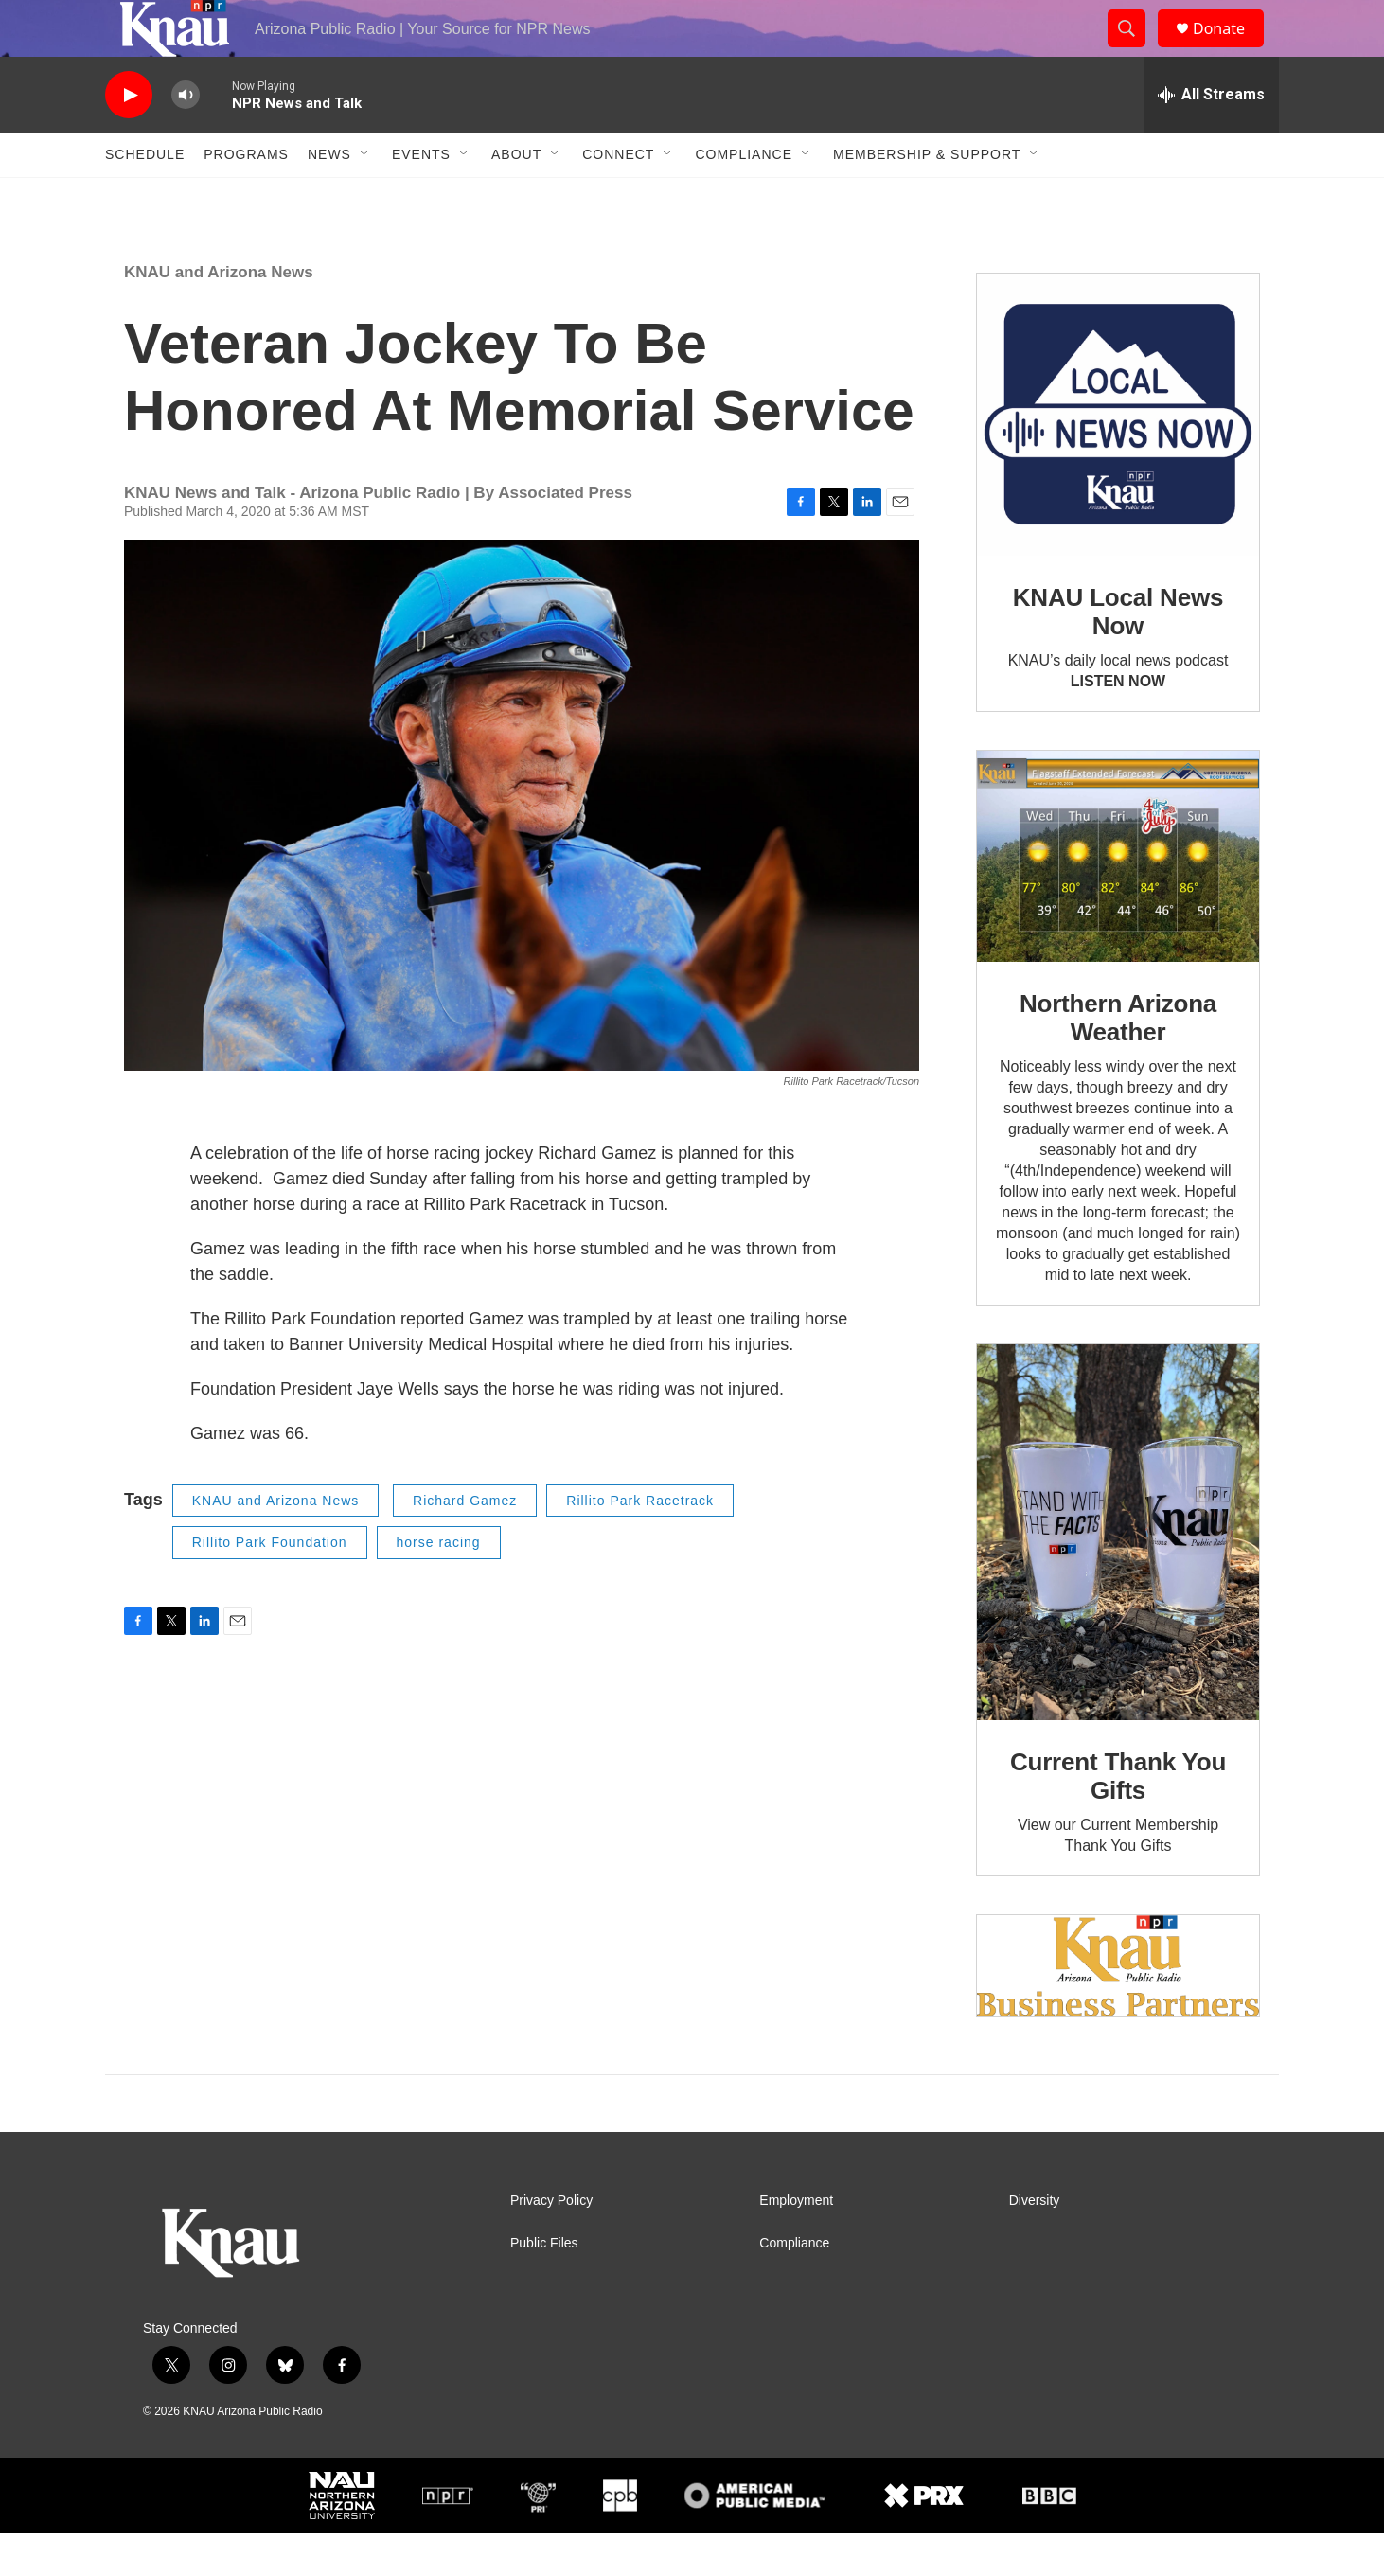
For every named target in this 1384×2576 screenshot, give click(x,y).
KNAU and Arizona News (218, 315)
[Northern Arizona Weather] (1118, 899)
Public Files (544, 2286)
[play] (129, 138)
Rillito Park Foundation (269, 1584)
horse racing (439, 1584)
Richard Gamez (465, 1543)
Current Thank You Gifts (1118, 1818)
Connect (618, 196)
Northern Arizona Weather (1118, 1060)
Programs (246, 196)
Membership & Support (926, 196)
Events (421, 196)
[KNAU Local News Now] (1118, 457)
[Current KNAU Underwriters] (1118, 2008)
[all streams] (1211, 137)
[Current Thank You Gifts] (1118, 1575)
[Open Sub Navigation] (365, 196)
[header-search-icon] (1135, 50)
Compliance (743, 196)
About (516, 196)
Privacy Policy (551, 2243)
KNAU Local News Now (1118, 654)
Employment (796, 2243)
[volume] (185, 137)
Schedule (145, 196)
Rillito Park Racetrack (640, 1543)
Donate (1230, 50)
